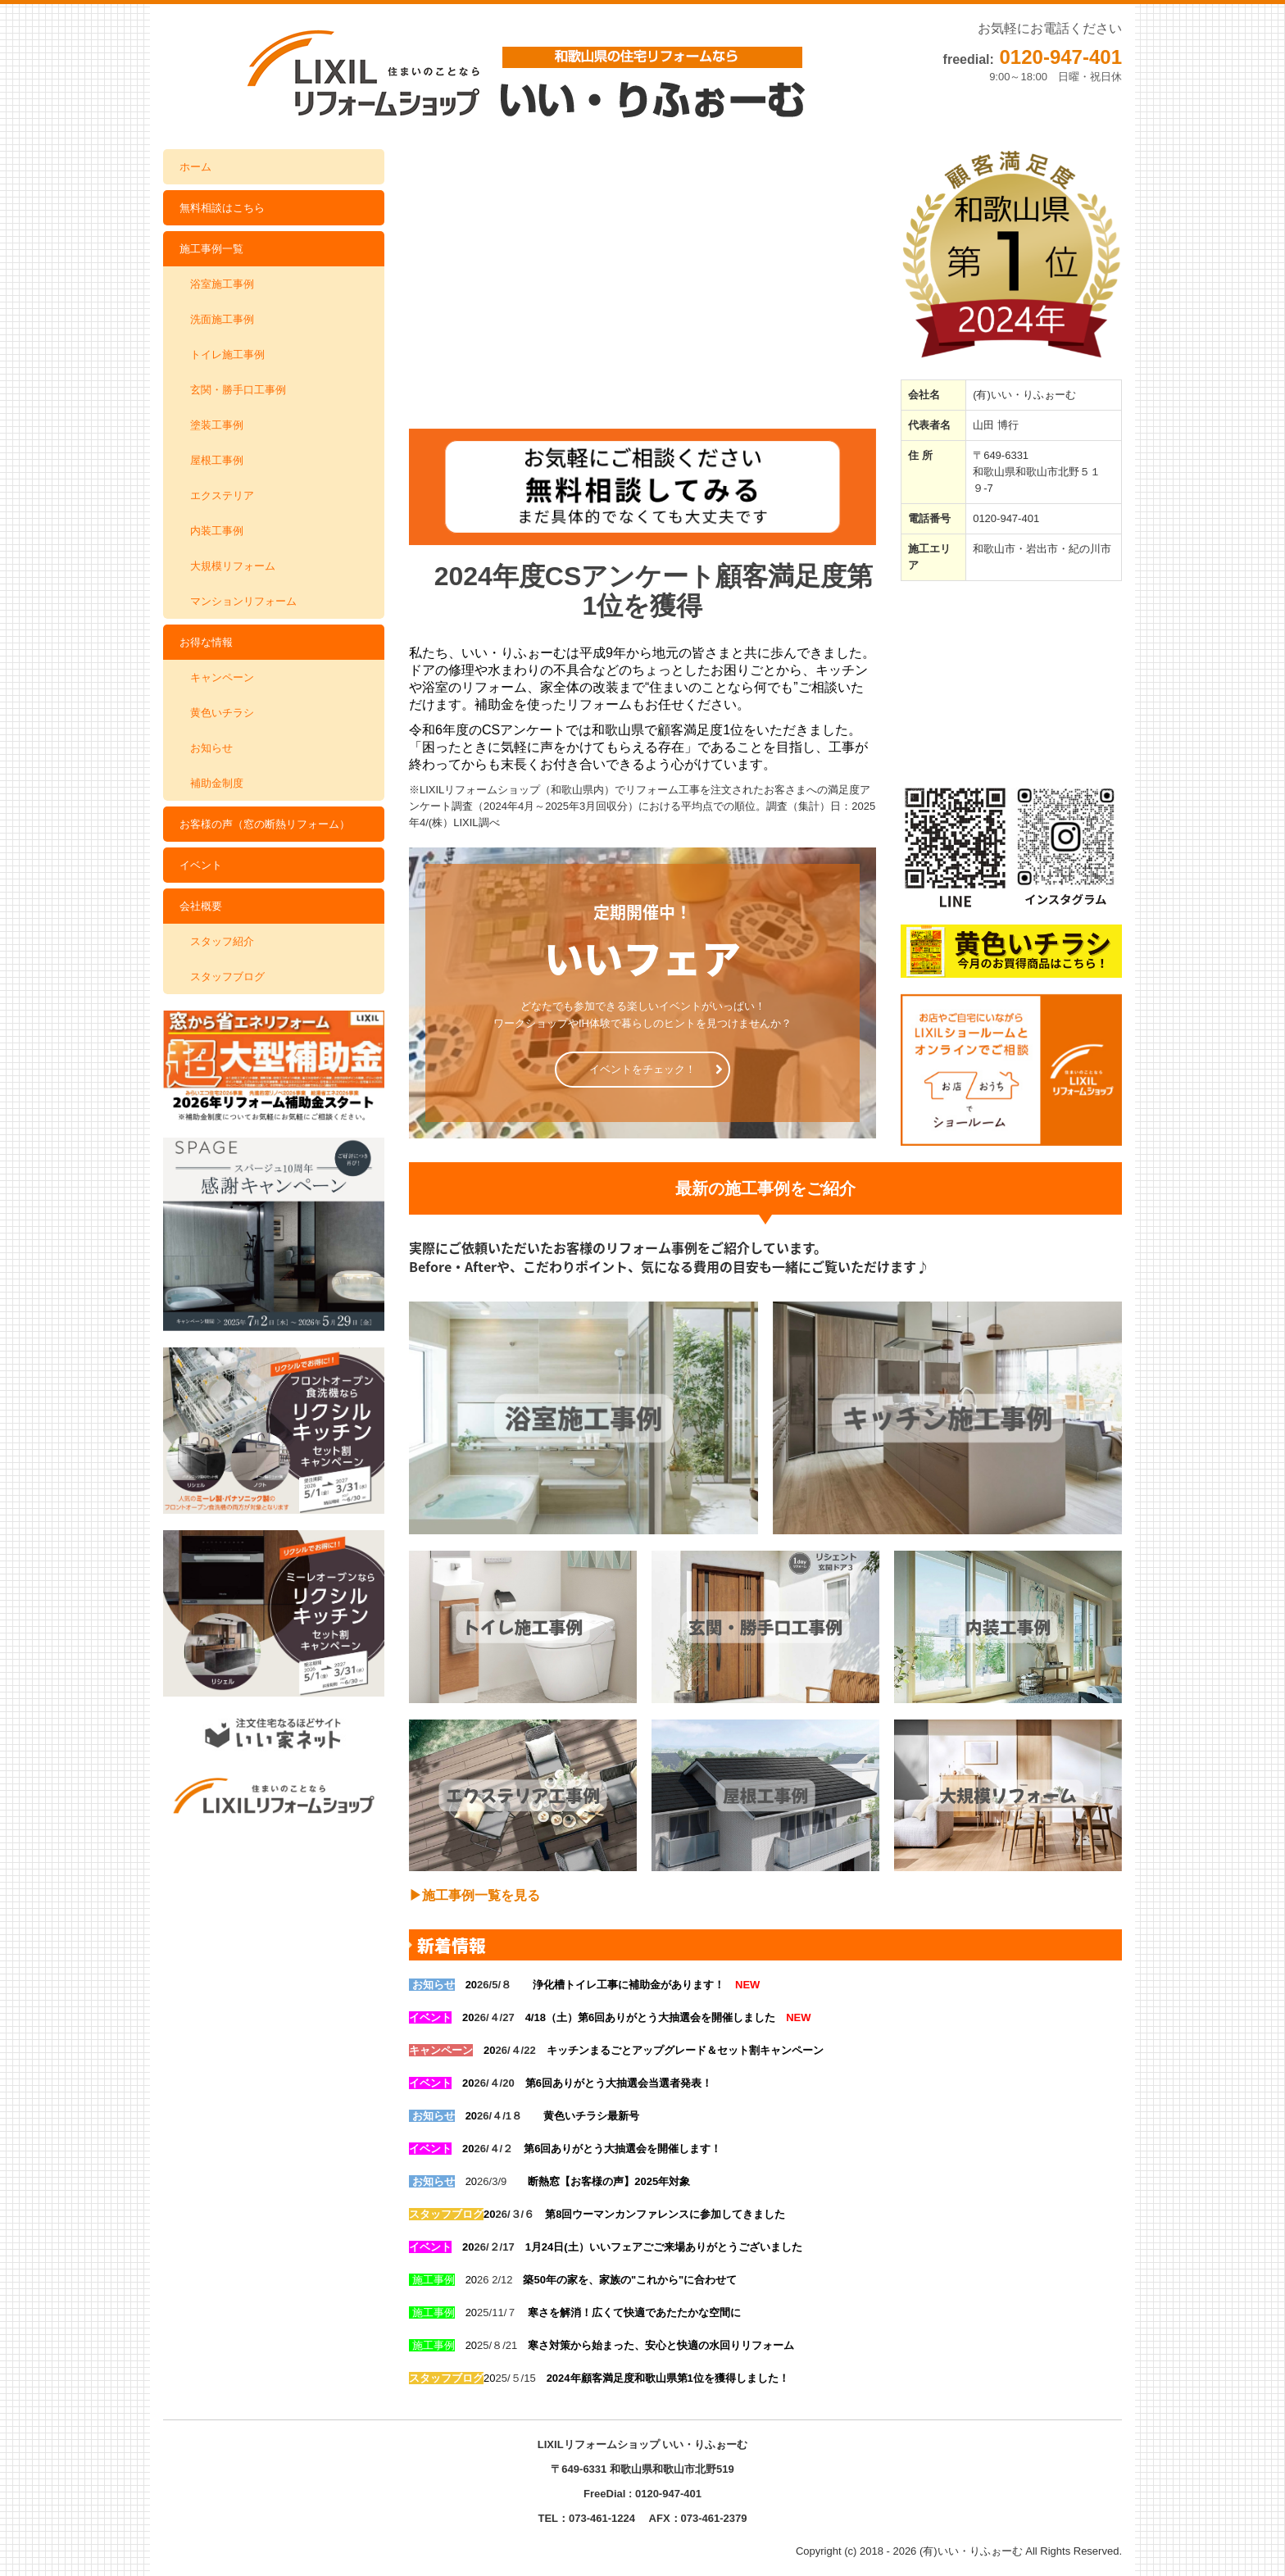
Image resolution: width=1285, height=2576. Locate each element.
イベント (200, 865)
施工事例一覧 (211, 249)
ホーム (195, 167)
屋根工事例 (216, 460)
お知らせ (211, 748)
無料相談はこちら (222, 208)
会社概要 (200, 906)
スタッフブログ (227, 976)
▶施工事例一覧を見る (474, 1895)
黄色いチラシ (222, 712)
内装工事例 (216, 531)
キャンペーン (222, 677)
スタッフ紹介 (222, 941)
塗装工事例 (216, 425)
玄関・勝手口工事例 (238, 390)
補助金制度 (216, 783)
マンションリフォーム (243, 601)
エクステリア (222, 495)
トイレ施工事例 (227, 354)
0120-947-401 (1061, 57)
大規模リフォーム (232, 566)
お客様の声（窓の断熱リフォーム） (264, 824)
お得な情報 (206, 642)
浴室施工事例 (222, 284)
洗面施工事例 (222, 319)
